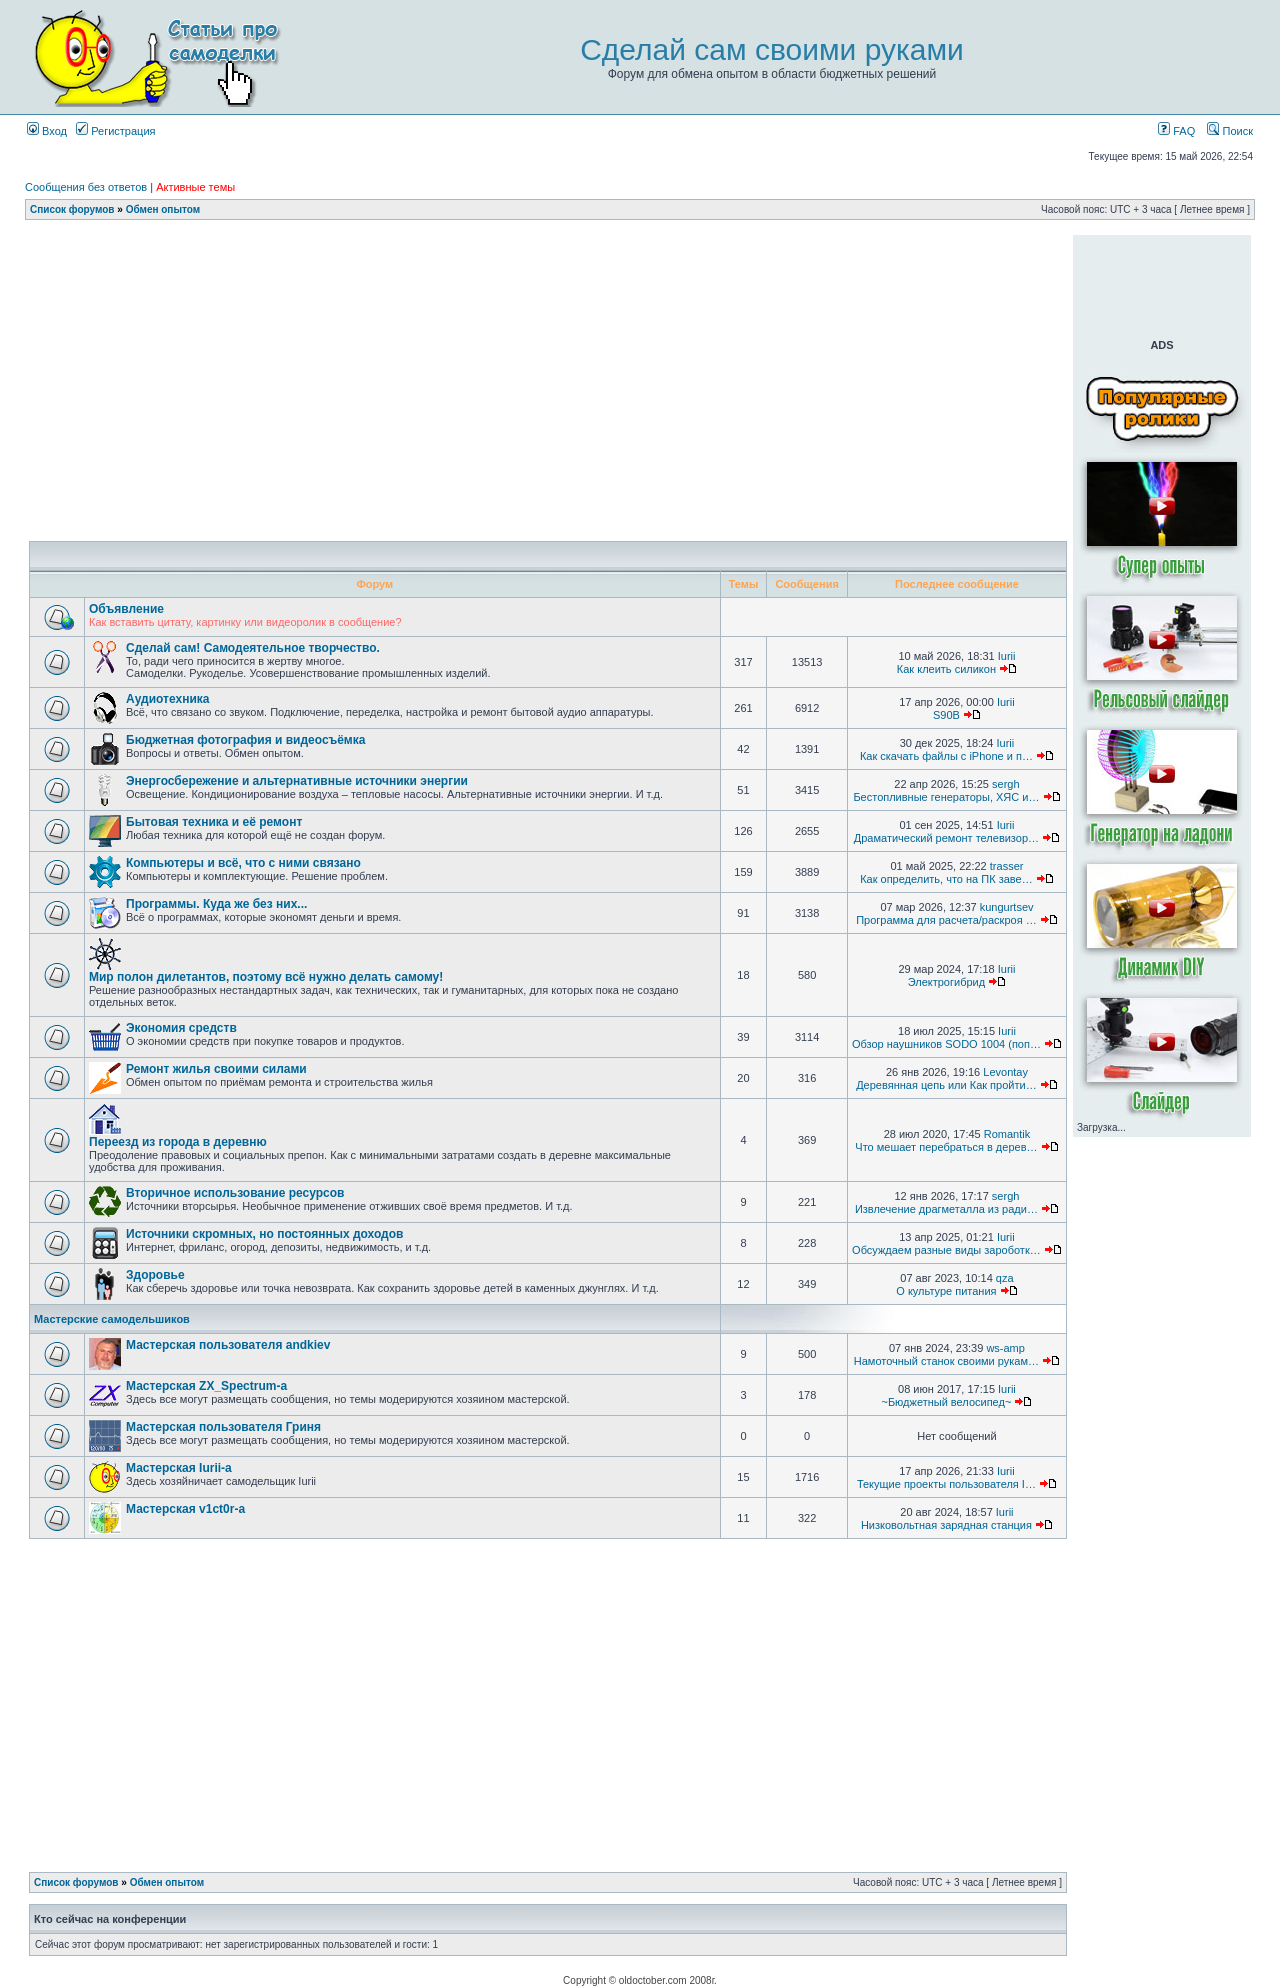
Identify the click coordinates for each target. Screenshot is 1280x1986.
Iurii (1007, 656)
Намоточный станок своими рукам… (946, 1361)
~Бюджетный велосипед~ (946, 1402)
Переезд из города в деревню (178, 1142)
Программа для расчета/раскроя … (946, 920)
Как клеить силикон (946, 669)
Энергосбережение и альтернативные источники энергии (297, 781)
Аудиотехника (167, 699)
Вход (47, 131)
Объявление (126, 609)
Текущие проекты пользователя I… (946, 1484)
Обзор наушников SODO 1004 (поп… (946, 1044)
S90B (946, 715)
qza (1005, 1278)
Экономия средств (181, 1028)
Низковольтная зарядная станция (946, 1525)
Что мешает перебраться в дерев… (946, 1147)
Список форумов (72, 209)
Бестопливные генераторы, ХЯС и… (946, 797)
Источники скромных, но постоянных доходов (264, 1234)
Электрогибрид (946, 982)
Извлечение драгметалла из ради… (946, 1209)
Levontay (1005, 1072)
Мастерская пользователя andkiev (228, 1345)
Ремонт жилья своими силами (216, 1069)
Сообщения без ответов (86, 187)
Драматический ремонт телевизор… (946, 838)
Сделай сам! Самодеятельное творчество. (253, 648)
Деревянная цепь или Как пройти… (946, 1085)
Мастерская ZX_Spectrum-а (206, 1386)
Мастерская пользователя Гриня (223, 1427)
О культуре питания (946, 1291)
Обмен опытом (163, 209)
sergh (1006, 784)
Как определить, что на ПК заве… (946, 879)
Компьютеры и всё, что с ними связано (243, 863)
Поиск (1230, 131)
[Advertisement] (548, 242)
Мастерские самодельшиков (112, 1319)
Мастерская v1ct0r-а (185, 1509)
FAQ (1176, 131)
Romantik (1007, 1134)
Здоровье (155, 1275)
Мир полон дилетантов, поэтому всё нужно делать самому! (266, 977)
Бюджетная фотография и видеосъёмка (245, 740)
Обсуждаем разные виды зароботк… (946, 1250)
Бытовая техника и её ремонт (214, 822)
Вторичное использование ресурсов (235, 1193)
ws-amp (1005, 1348)
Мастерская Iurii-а (179, 1468)
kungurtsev (1007, 907)
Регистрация (115, 131)
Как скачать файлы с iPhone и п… (946, 756)
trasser (1007, 866)
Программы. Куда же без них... (216, 904)
